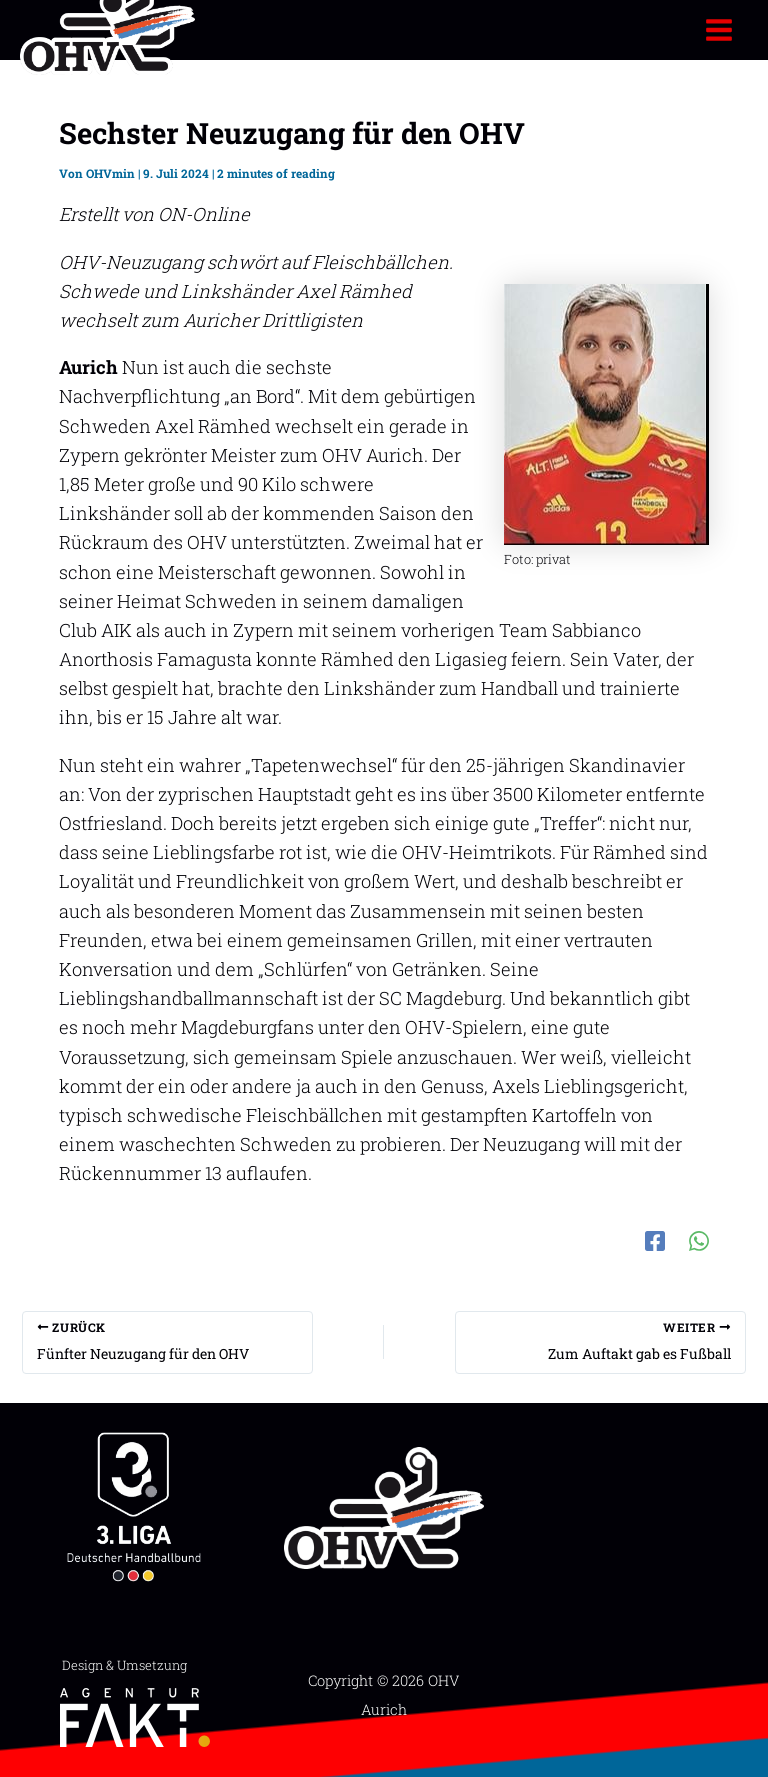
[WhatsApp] (699, 1239)
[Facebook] (655, 1239)
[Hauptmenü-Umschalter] (719, 29)
